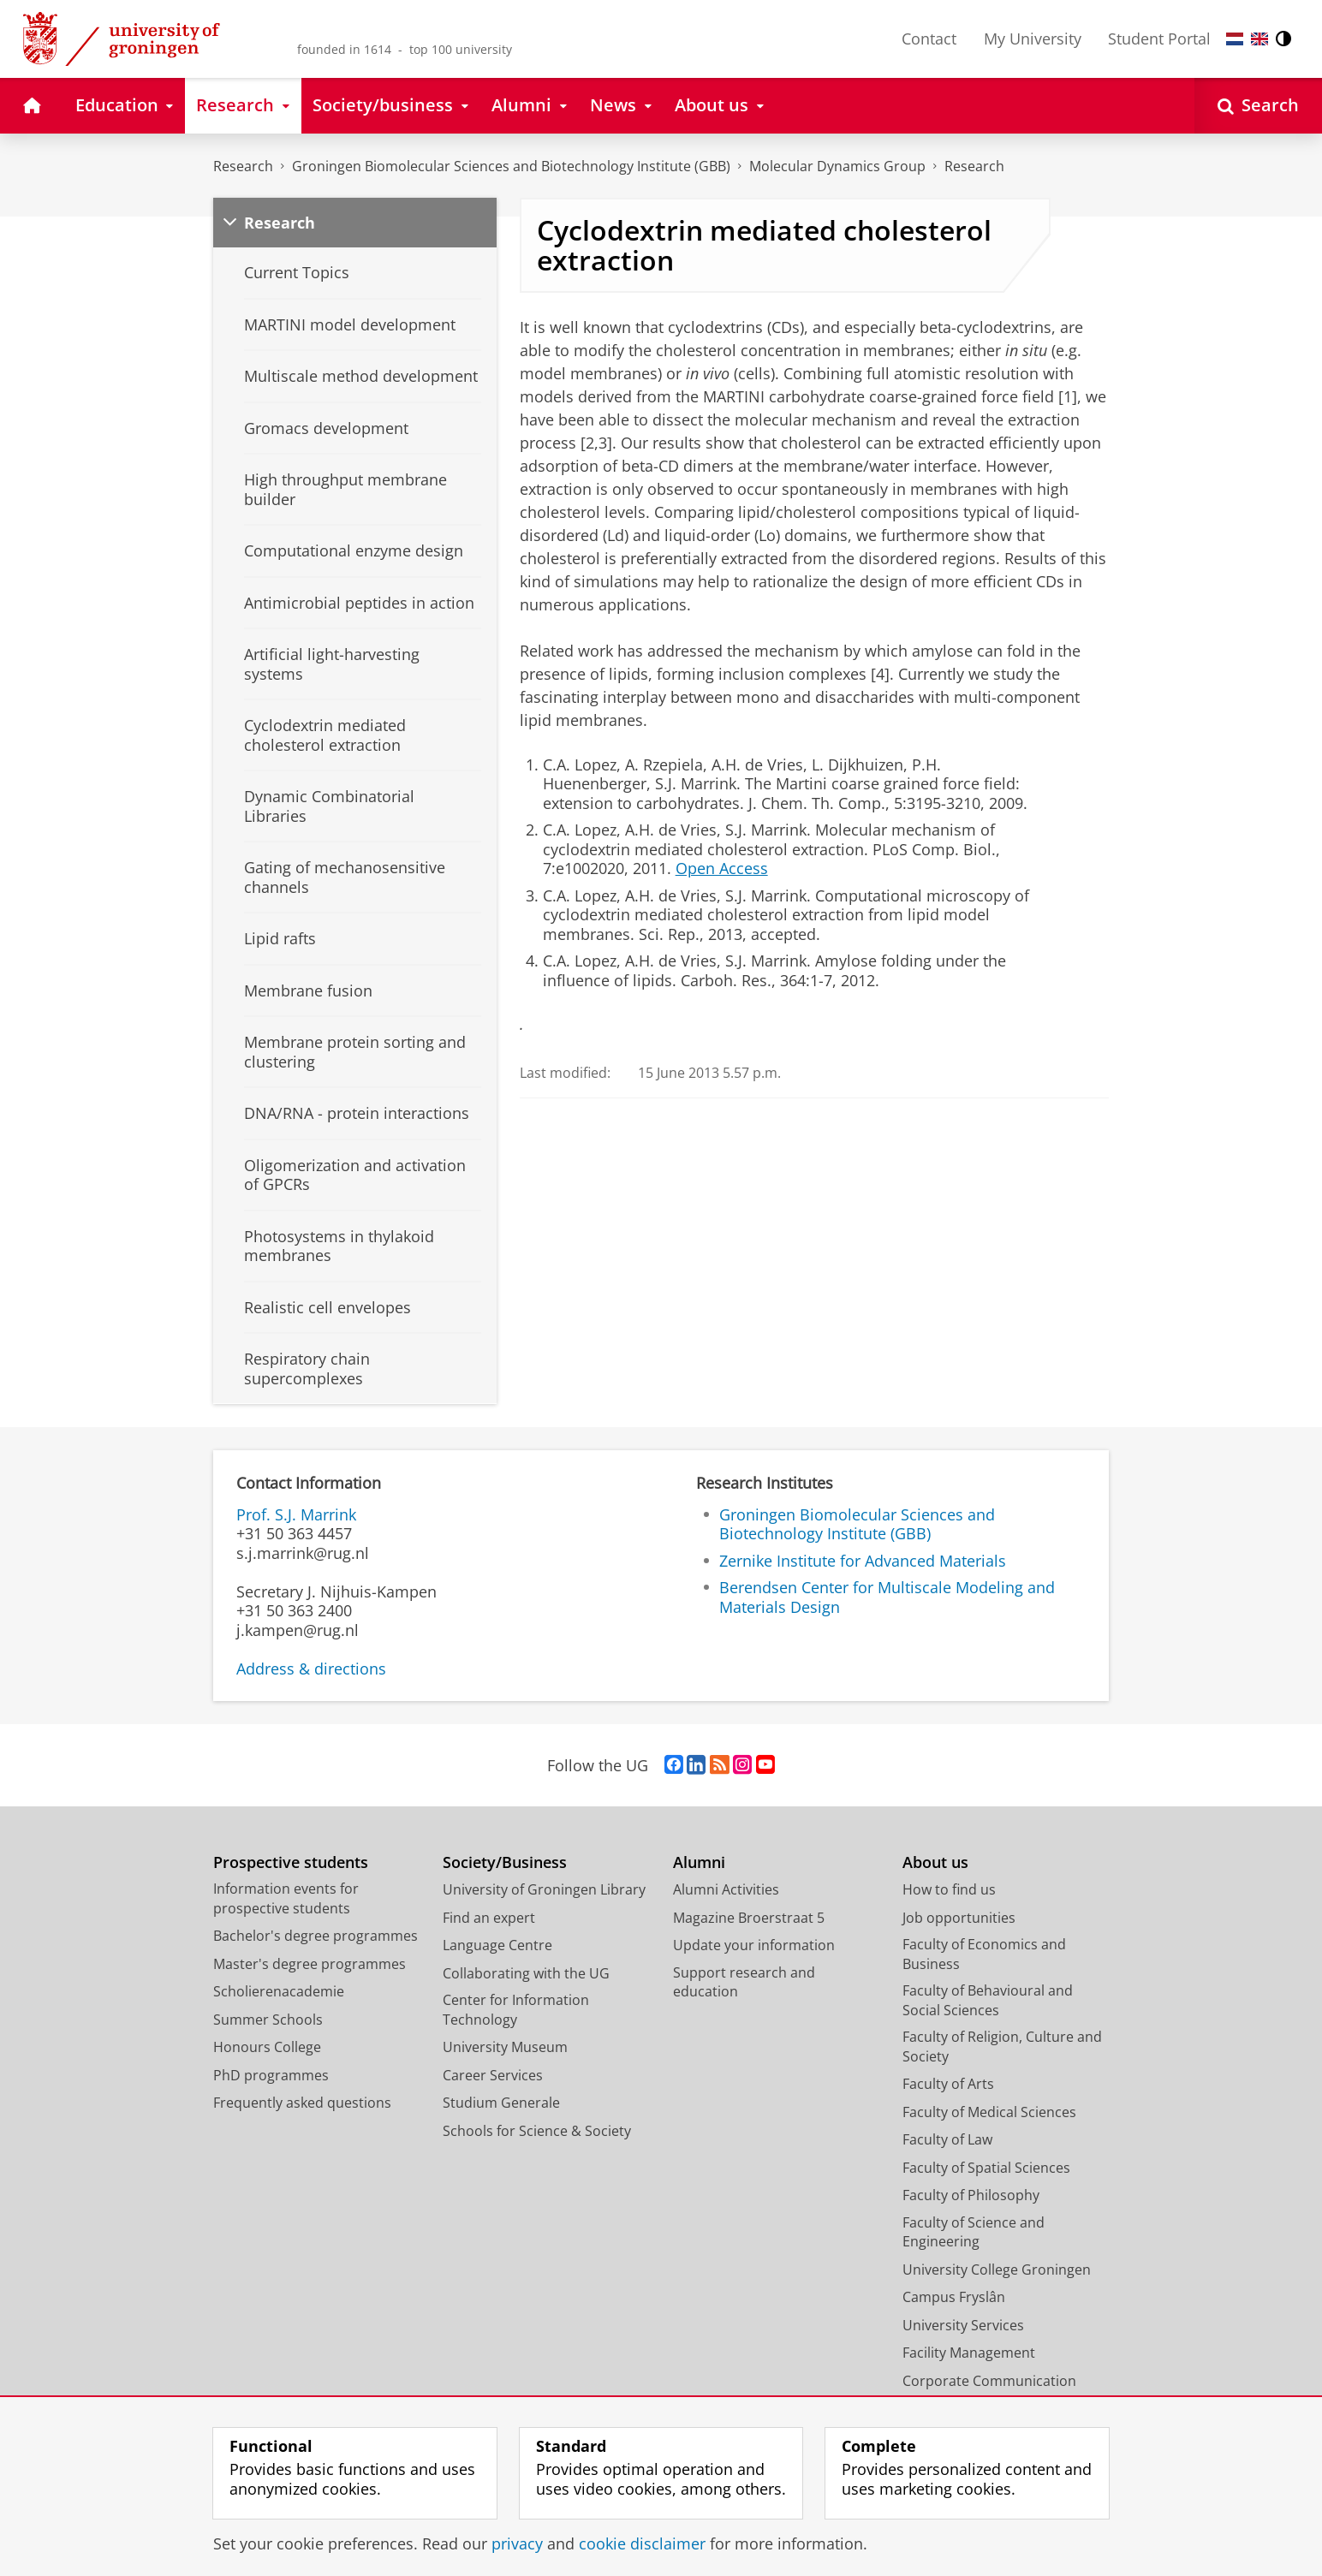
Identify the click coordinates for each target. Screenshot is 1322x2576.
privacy (517, 2543)
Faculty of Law (947, 2139)
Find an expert (489, 1917)
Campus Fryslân (953, 2296)
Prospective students (290, 1862)
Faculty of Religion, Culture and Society (1002, 2046)
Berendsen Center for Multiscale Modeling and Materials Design (887, 1597)
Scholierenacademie (278, 1991)
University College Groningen (996, 2269)
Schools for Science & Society (537, 2130)
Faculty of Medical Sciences (989, 2112)
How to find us (949, 1889)
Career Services (493, 2075)
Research (243, 166)
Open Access (722, 868)
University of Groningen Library (544, 1889)
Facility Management (968, 2352)
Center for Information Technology (516, 2009)
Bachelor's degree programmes (315, 1935)
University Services (963, 2325)
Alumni (699, 1862)
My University (1032, 38)
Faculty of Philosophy (970, 2195)
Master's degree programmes (309, 1963)
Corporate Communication (989, 2380)
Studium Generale (501, 2102)
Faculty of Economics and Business (984, 1954)
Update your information (754, 1945)
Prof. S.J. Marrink (296, 1514)
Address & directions (311, 1668)
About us (935, 1862)
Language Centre (497, 1945)
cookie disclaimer (642, 2543)
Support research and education (744, 1982)
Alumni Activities (726, 1889)
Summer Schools (268, 2019)
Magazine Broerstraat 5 (749, 1917)
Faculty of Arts (948, 2083)
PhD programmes (271, 2075)
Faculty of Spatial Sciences (986, 2167)
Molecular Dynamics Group (837, 166)
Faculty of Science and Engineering (973, 2232)
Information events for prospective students (286, 1898)
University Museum (505, 2047)
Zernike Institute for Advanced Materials (862, 1560)
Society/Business (505, 1862)
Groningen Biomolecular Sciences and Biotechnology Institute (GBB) (511, 166)
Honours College (267, 2047)
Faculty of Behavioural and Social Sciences (987, 2000)
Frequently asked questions (302, 2102)
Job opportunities (958, 1917)
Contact (929, 38)
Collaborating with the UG (526, 1973)
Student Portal (1159, 38)
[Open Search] (1258, 106)
